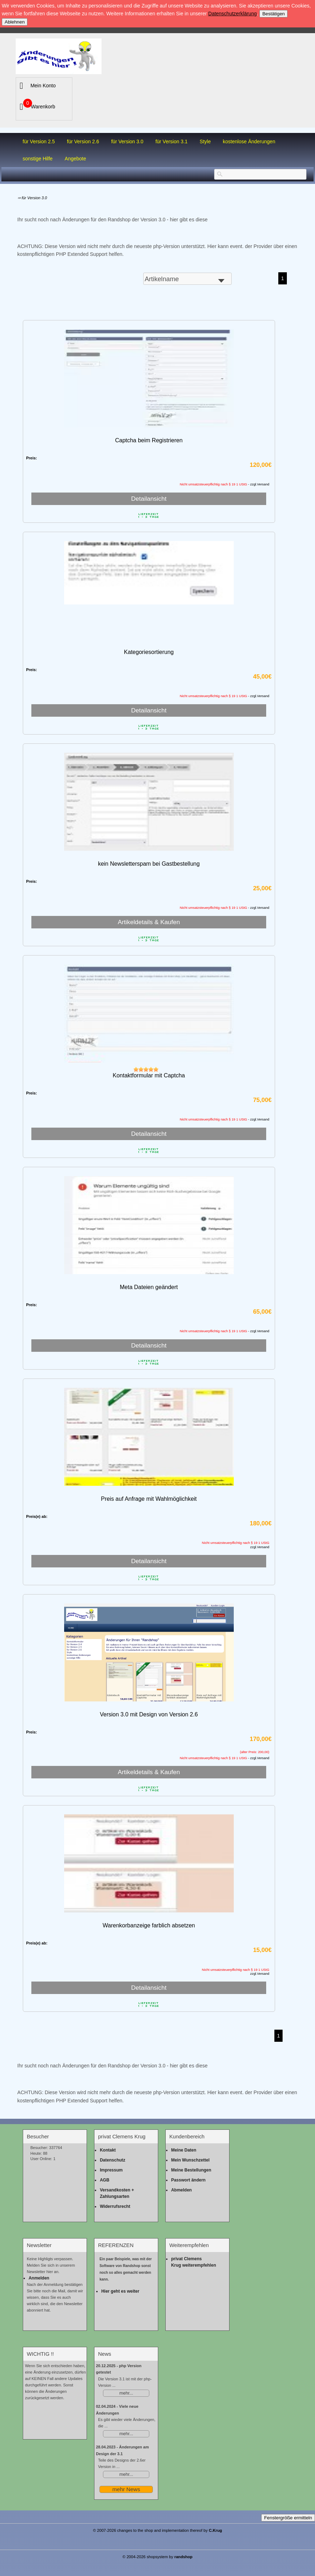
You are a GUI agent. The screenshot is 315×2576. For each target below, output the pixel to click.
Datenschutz (112, 2160)
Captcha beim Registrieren (148, 440)
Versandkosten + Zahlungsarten (117, 2193)
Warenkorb (43, 106)
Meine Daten (183, 2150)
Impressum (111, 2170)
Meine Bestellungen (191, 2170)
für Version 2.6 (83, 141)
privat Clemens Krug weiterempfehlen (193, 2262)
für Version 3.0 (127, 141)
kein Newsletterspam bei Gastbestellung (149, 864)
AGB (104, 2180)
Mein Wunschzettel (190, 2160)
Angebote (75, 158)
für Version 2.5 (39, 141)
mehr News (126, 2489)
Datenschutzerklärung (232, 13)
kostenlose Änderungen (249, 141)
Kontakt (108, 2150)
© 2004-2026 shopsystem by (158, 2557)
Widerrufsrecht (115, 2206)
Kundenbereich (187, 2136)
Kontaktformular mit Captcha (149, 1075)
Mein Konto (43, 85)
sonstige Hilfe (38, 158)
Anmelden (39, 2278)
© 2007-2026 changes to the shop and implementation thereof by (157, 2530)
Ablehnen (15, 22)
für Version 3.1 (171, 141)
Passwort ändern (188, 2180)
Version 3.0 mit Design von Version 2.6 (149, 1714)
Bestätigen (273, 13)
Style (205, 141)
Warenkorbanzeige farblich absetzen (149, 1925)
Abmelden (181, 2190)
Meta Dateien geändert (149, 1287)
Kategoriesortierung (149, 652)
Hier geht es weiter (120, 2291)
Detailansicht (148, 498)
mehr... (126, 2393)
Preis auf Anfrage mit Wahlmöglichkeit (149, 1499)
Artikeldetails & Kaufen (149, 922)
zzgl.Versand (259, 1547)
